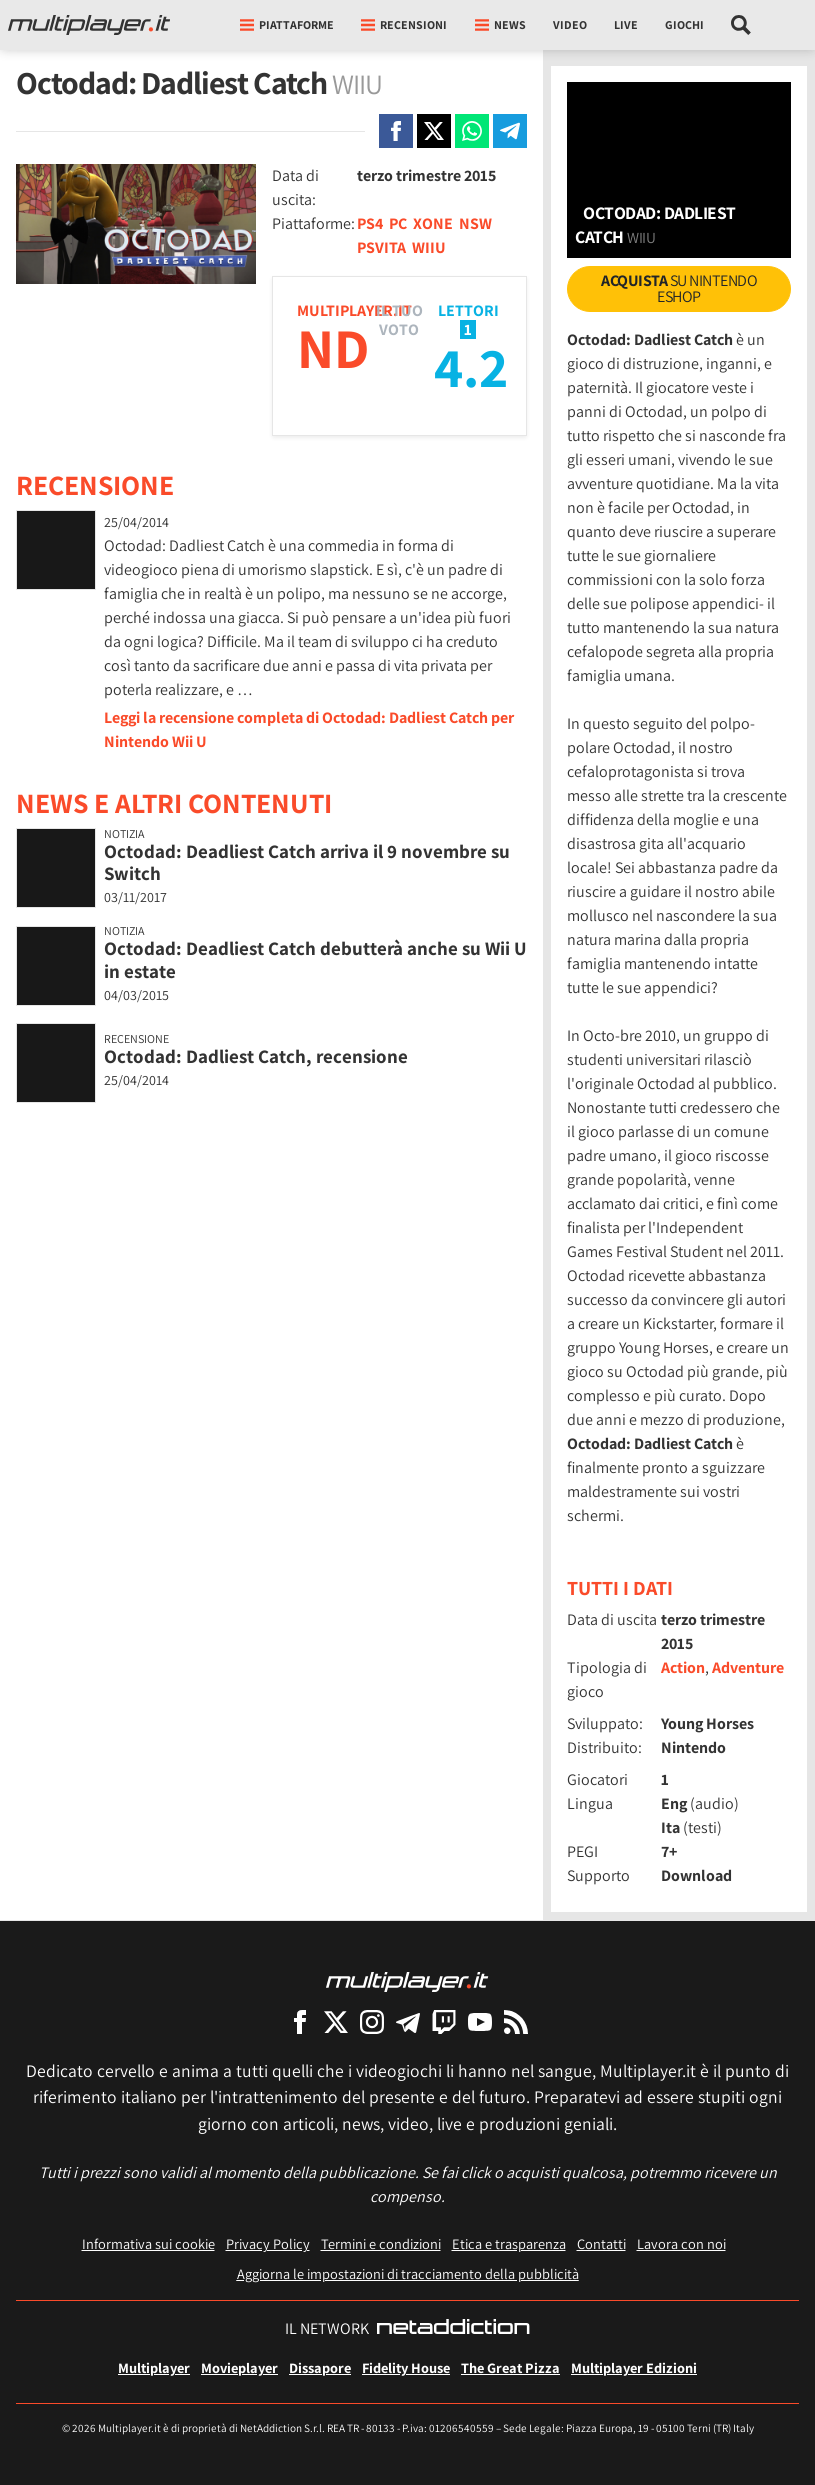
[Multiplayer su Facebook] (300, 2021)
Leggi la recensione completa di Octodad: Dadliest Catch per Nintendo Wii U (309, 729)
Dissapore (320, 2367)
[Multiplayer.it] (89, 25)
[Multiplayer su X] (336, 2021)
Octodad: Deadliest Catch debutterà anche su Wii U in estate (315, 959)
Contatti (601, 2243)
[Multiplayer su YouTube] (480, 2021)
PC (398, 223)
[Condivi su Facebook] (396, 131)
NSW (475, 223)
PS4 (370, 223)
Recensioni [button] (404, 24)
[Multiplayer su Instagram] (372, 2021)
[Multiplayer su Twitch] (444, 2021)
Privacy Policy (268, 2243)
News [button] (500, 24)
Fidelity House (406, 2367)
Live (626, 24)
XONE (433, 223)
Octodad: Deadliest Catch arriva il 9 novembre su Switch (307, 862)
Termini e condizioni (381, 2243)
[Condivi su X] (434, 131)
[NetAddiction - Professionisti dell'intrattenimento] (453, 2329)
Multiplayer (154, 2367)
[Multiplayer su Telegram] (408, 2021)
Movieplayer (239, 2367)
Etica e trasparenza (509, 2243)
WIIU (429, 247)
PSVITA (381, 247)
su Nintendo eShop (679, 288)
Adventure (748, 1667)
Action (683, 1667)
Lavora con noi (681, 2243)
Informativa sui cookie (148, 2243)
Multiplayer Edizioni (634, 2367)
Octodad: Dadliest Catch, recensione (256, 1056)
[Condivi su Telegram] (510, 131)
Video (570, 24)
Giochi (684, 24)
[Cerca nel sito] (741, 25)
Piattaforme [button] (287, 24)
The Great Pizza (510, 2367)
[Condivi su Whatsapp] (472, 131)
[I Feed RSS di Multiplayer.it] (516, 2021)
